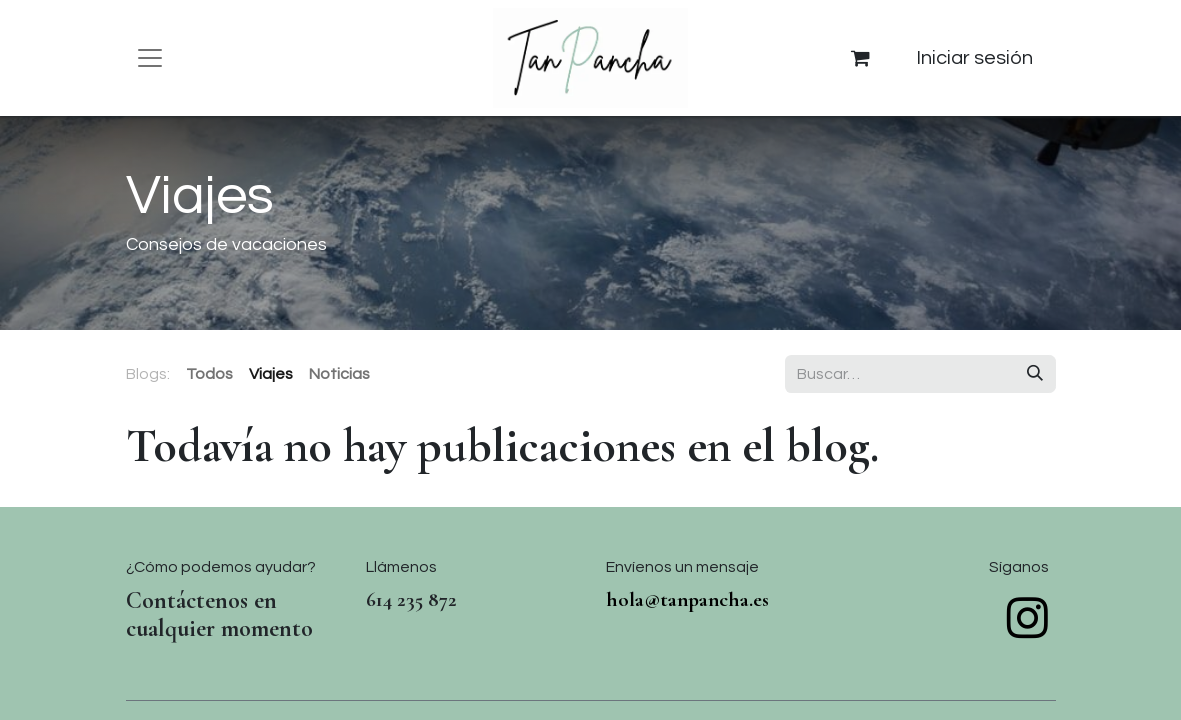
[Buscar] (1035, 374)
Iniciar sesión (974, 58)
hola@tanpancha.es (687, 599)
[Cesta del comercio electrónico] (860, 58)
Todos (209, 374)
